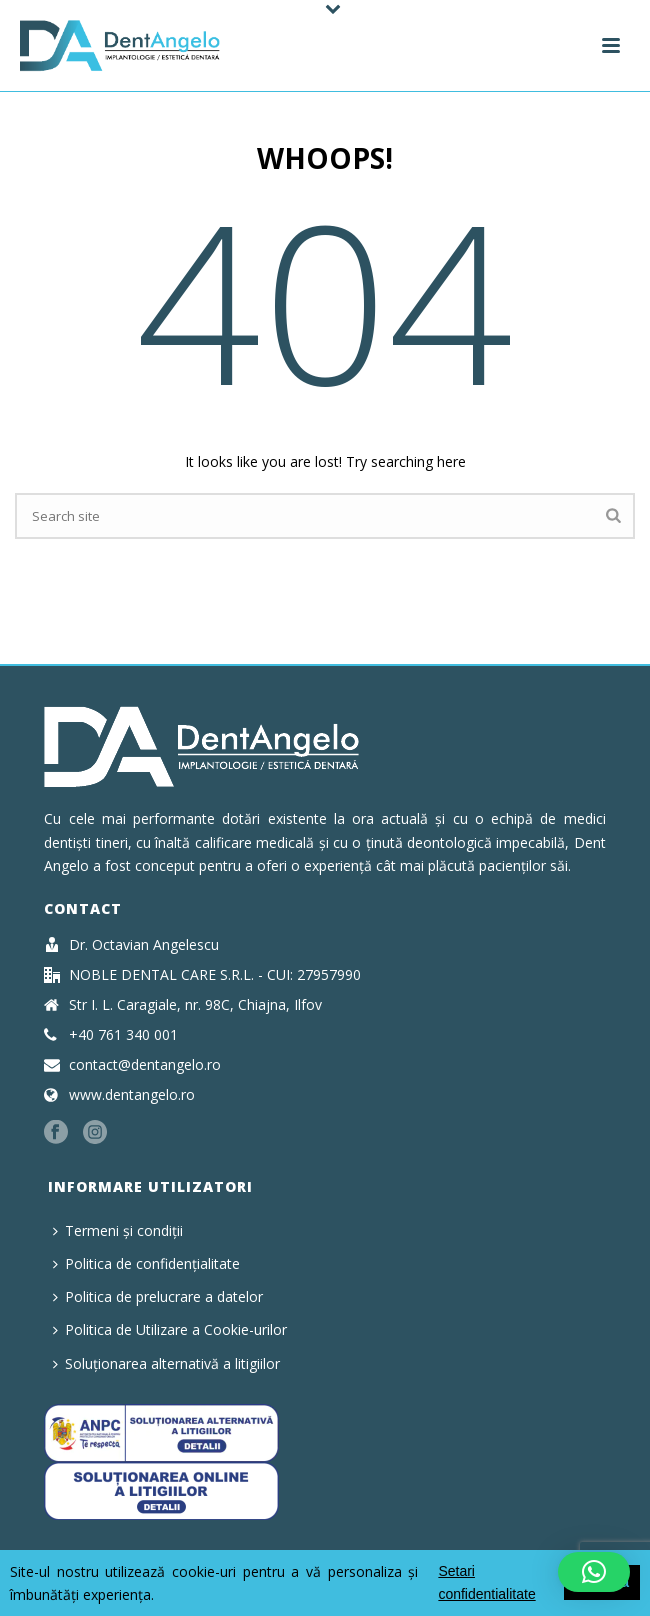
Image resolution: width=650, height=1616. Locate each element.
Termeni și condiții (118, 1230)
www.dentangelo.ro (132, 1095)
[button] (594, 1572)
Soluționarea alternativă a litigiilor (166, 1363)
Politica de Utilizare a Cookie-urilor (170, 1329)
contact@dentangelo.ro (145, 1065)
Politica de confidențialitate (146, 1263)
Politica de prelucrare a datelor (158, 1296)
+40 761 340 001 (123, 1035)
